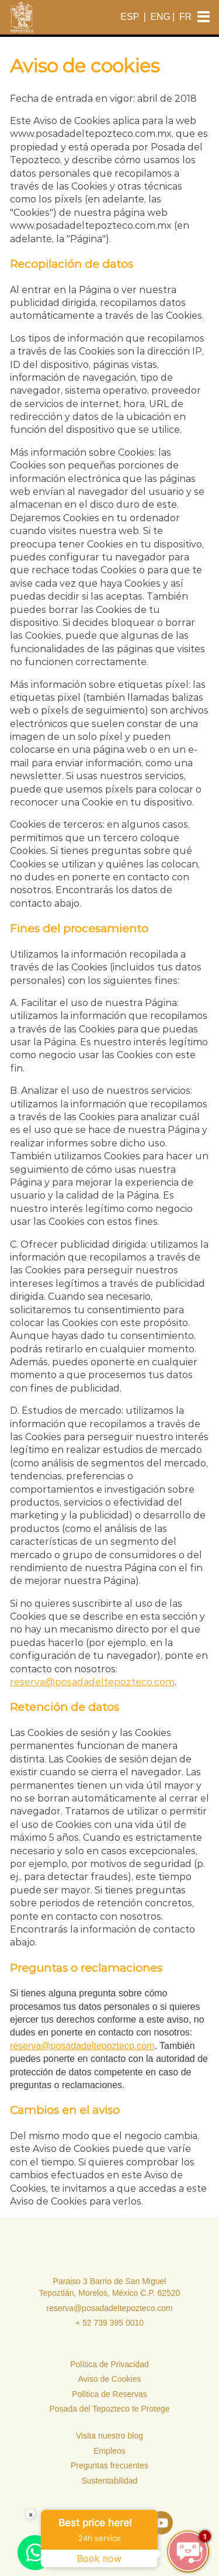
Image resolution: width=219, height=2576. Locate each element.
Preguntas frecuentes (109, 2465)
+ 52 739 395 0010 (109, 2322)
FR (185, 17)
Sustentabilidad (110, 2480)
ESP (129, 17)
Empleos (109, 2451)
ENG (160, 17)
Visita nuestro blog (109, 2435)
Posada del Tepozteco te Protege (109, 2408)
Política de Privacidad (109, 2364)
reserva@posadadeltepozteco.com (92, 1682)
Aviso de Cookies (109, 2379)
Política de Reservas (109, 2394)
